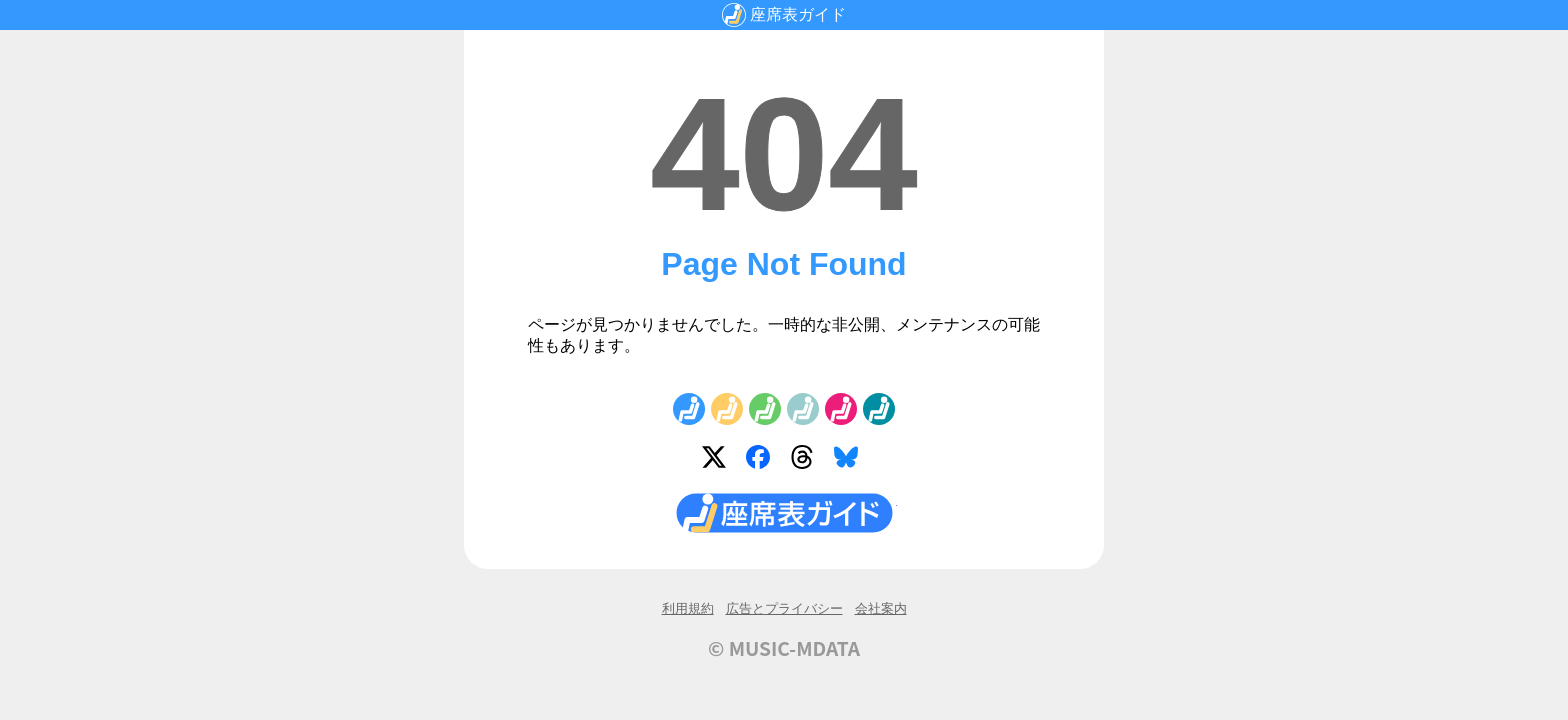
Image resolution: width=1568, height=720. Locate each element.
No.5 (841, 409)
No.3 (765, 409)
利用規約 (688, 608)
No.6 (879, 409)
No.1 (689, 409)
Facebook (762, 461)
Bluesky (850, 461)
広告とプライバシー (784, 608)
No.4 (803, 409)
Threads (806, 461)
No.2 (727, 409)
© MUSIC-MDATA (784, 648)
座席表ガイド (798, 14)
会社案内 (881, 608)
